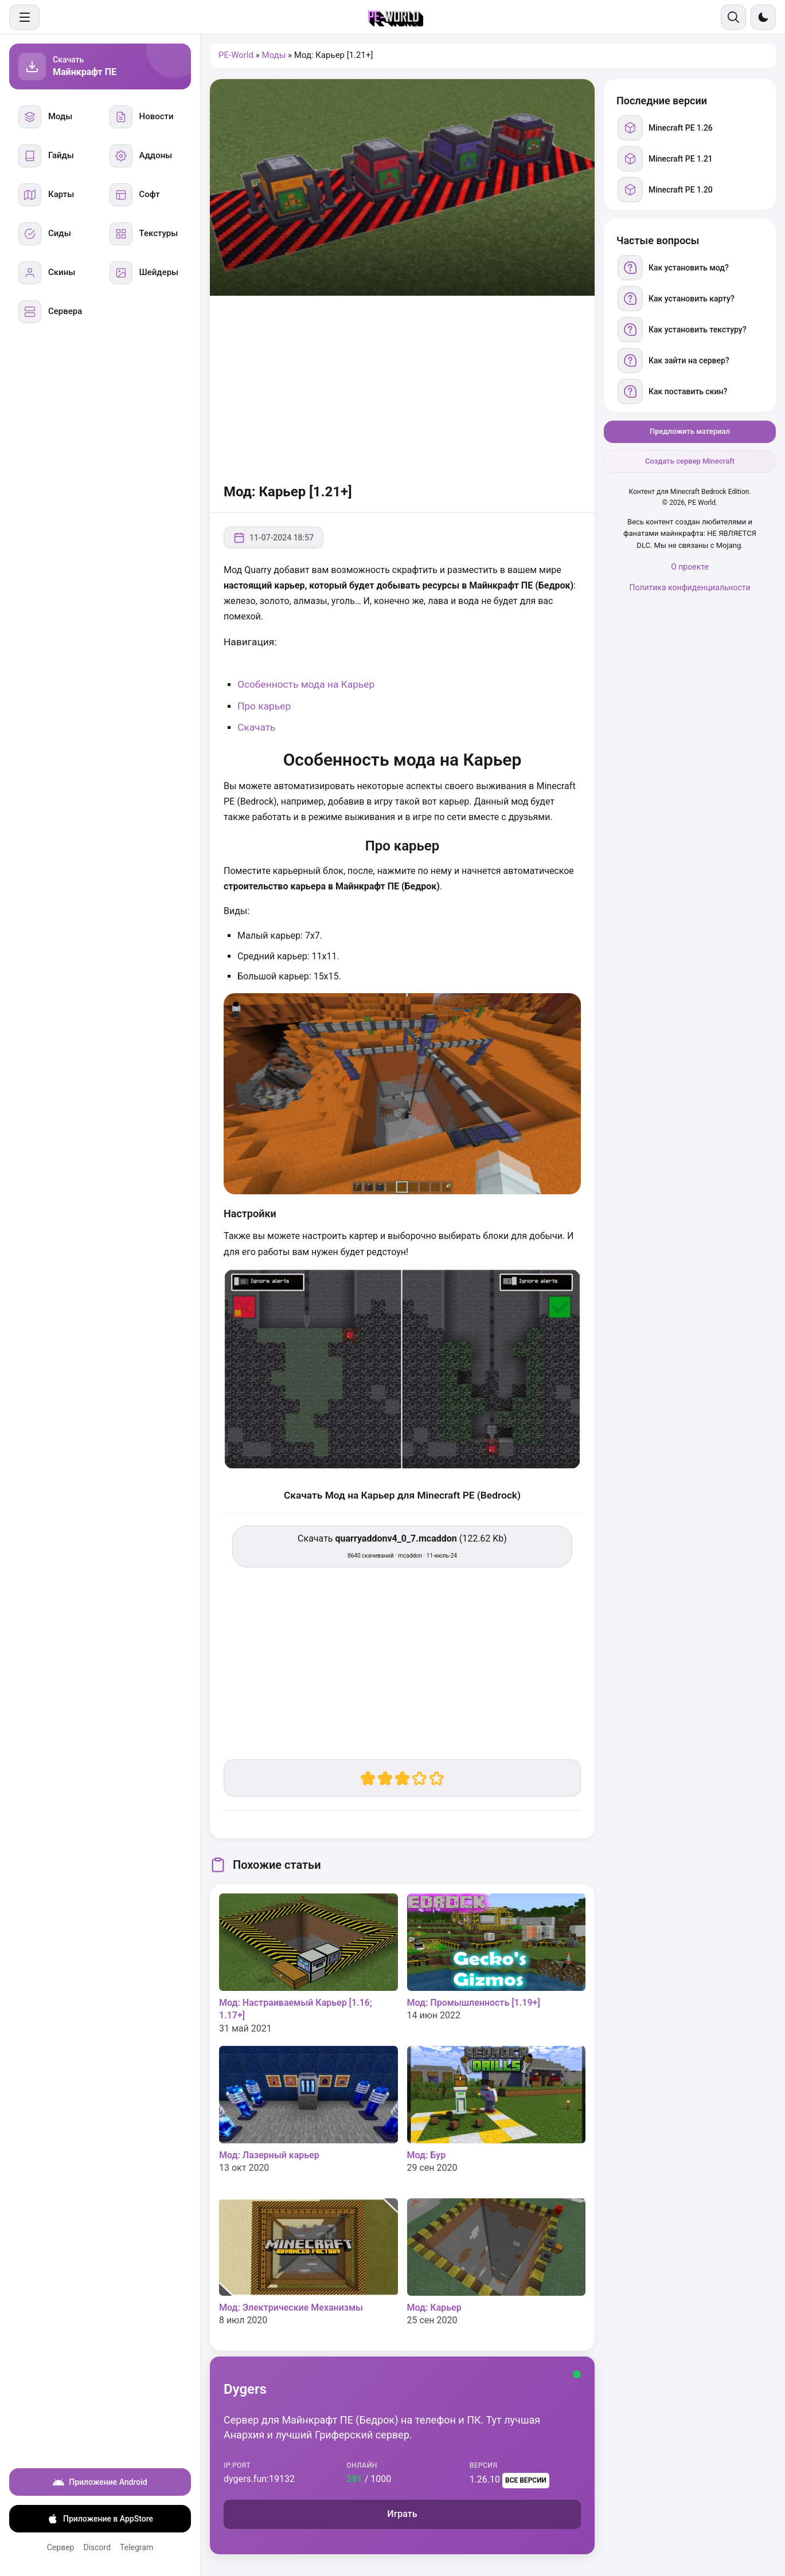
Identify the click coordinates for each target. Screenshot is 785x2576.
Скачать (256, 727)
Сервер (61, 2547)
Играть (402, 2513)
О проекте (690, 566)
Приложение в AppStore (100, 2518)
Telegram (136, 2547)
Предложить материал (690, 431)
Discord (97, 2547)
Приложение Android (100, 2482)
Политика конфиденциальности (689, 587)
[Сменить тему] (763, 17)
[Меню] (24, 17)
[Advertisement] (402, 387)
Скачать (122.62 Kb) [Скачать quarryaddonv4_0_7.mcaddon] (402, 1545)
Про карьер (264, 706)
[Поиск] (733, 17)
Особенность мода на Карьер (305, 684)
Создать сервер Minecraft (690, 461)
